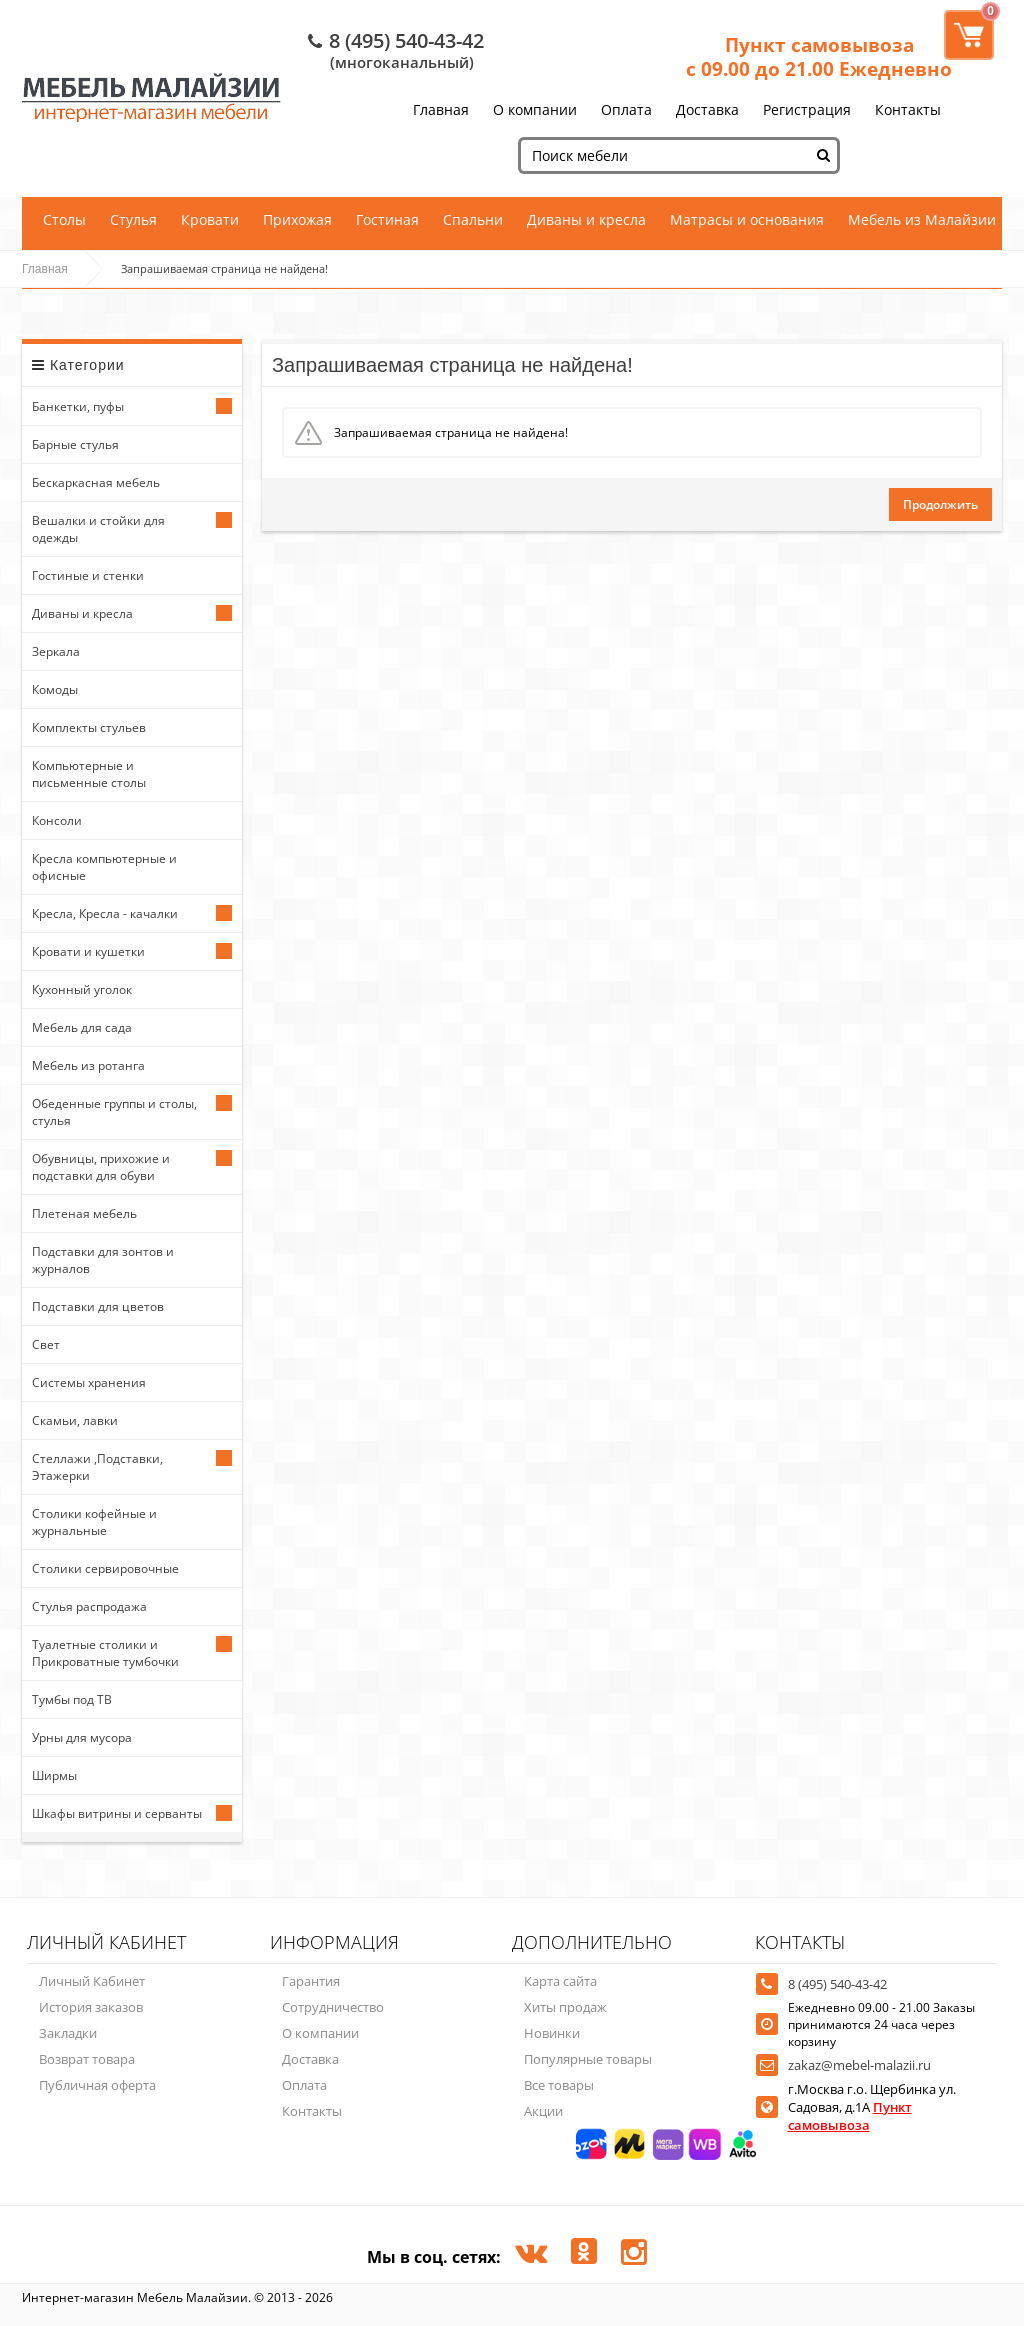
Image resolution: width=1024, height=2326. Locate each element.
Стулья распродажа (89, 1606)
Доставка (707, 109)
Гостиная (387, 219)
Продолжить (940, 504)
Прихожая (297, 219)
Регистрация (807, 109)
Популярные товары (588, 2059)
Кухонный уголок (82, 989)
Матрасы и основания (747, 219)
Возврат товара (87, 2059)
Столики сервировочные (105, 1568)
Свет (46, 1344)
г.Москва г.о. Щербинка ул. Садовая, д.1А (872, 2107)
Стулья (133, 219)
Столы (64, 219)
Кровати (210, 219)
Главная (441, 109)
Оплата (626, 109)
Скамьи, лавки (75, 1420)
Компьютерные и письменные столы (89, 774)
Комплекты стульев (89, 727)
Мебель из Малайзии (922, 219)
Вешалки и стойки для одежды (98, 529)
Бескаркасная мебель (96, 482)
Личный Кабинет (92, 1981)
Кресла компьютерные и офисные (104, 867)
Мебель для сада (82, 1027)
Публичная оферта (97, 2085)
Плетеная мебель (84, 1213)
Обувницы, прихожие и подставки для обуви (101, 1167)
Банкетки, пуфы (78, 406)
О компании (535, 109)
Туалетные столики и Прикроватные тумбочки (105, 1653)
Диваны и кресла (586, 219)
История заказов (91, 2007)
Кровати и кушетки (88, 951)
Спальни (473, 219)
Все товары (559, 2085)
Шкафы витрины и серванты (117, 1813)
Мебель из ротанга (88, 1065)
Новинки (552, 2033)
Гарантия (311, 1981)
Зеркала (56, 651)
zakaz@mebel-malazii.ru (859, 2065)
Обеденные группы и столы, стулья (114, 1112)
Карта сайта (560, 1981)
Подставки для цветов (98, 1306)
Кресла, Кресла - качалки (105, 913)
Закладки (68, 2033)
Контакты (908, 109)
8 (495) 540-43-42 (406, 40)
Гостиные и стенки (88, 575)
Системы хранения (89, 1382)
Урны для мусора (82, 1737)
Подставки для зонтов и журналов (103, 1260)
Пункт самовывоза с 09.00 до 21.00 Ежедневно (819, 57)
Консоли (57, 820)
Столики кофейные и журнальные (94, 1522)
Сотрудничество (333, 2007)
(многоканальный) (402, 62)
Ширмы (54, 1775)
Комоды (55, 689)
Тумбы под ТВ (72, 1699)
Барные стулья (75, 444)
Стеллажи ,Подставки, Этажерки (97, 1467)
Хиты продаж (565, 2007)
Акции (543, 2111)
